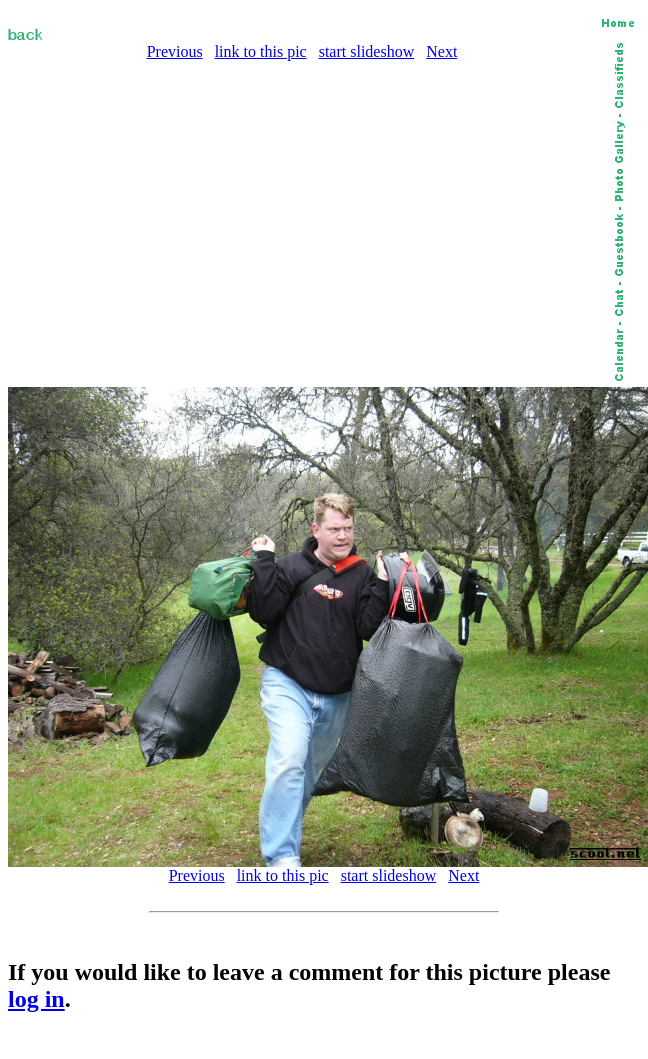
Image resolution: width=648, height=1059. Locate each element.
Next (441, 51)
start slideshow (367, 51)
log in (36, 999)
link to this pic (261, 51)
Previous (175, 51)
